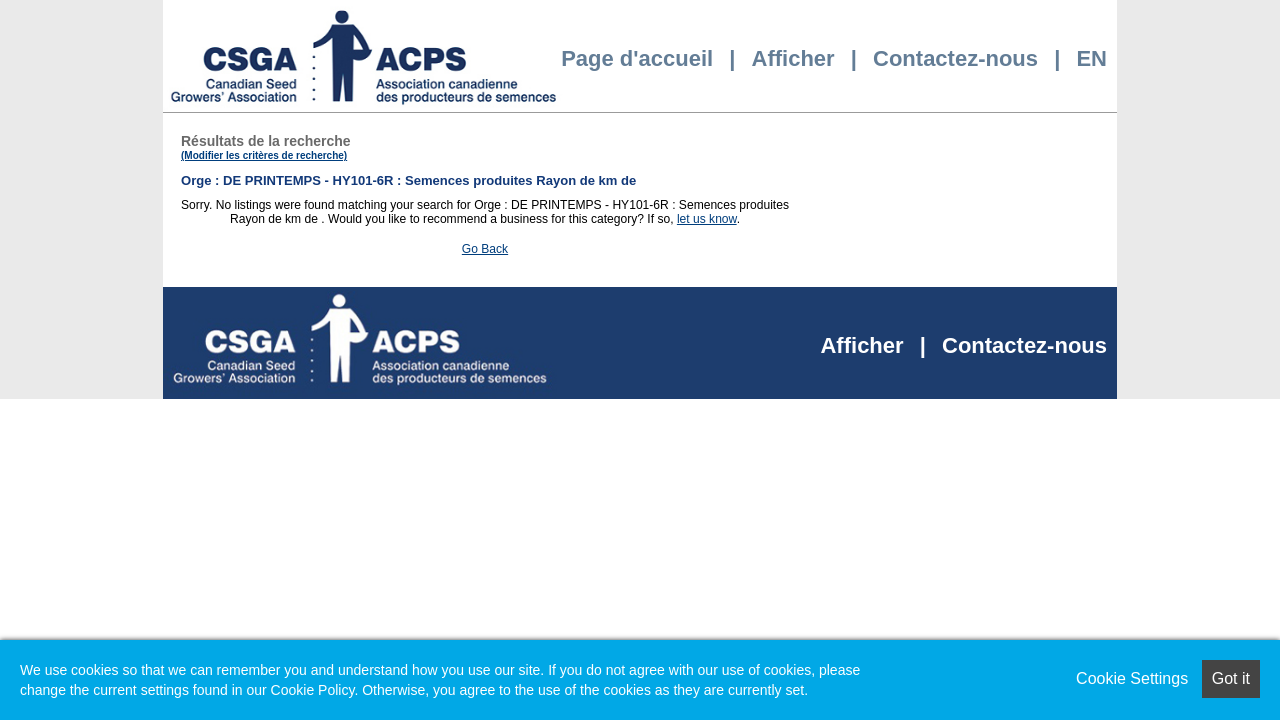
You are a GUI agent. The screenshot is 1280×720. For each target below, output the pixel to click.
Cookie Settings (1132, 678)
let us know (707, 219)
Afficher (793, 58)
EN (1091, 58)
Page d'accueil (637, 58)
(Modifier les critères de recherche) (264, 155)
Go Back (485, 249)
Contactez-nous (955, 58)
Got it (1231, 678)
